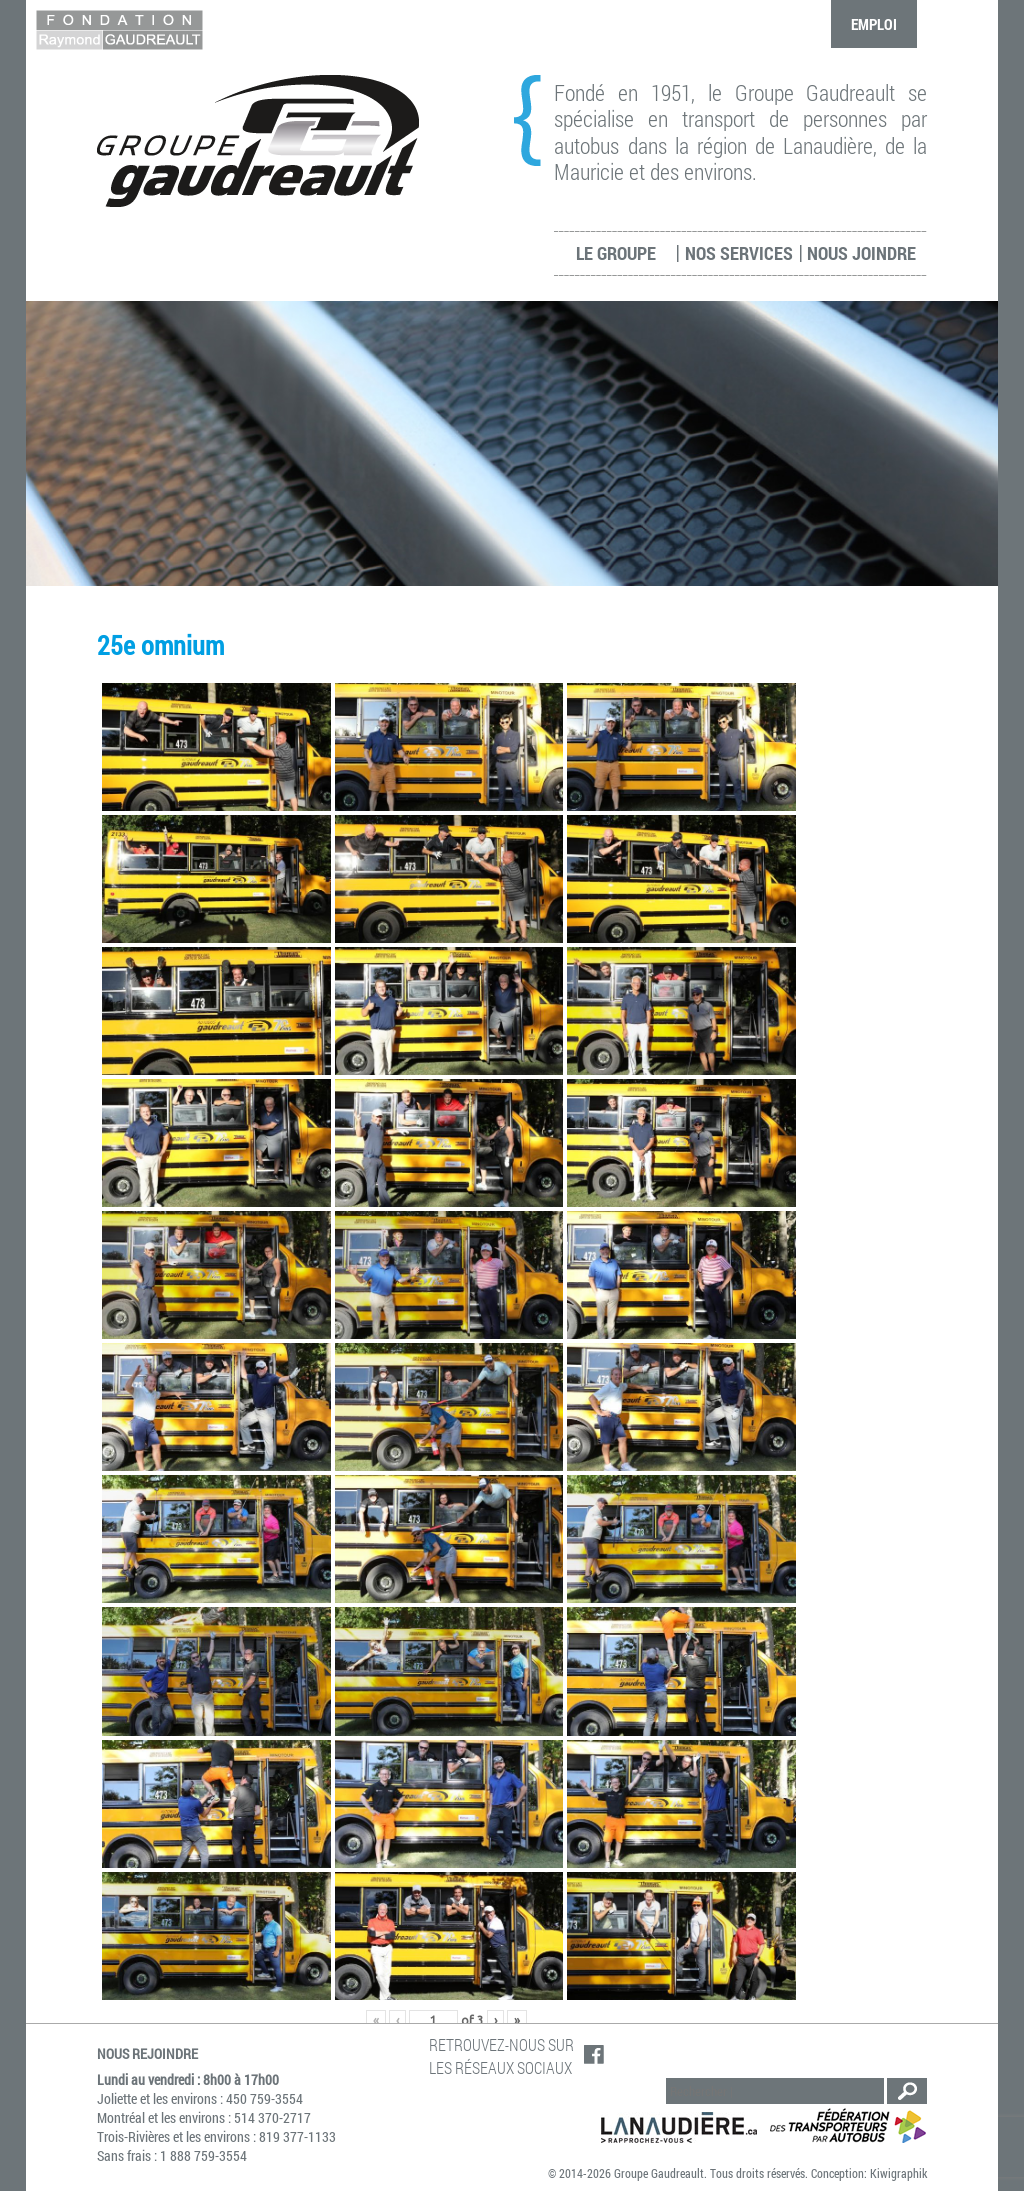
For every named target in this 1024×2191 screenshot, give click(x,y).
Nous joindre (861, 253)
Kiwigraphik (898, 2173)
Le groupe (616, 253)
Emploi (874, 24)
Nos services (739, 253)
